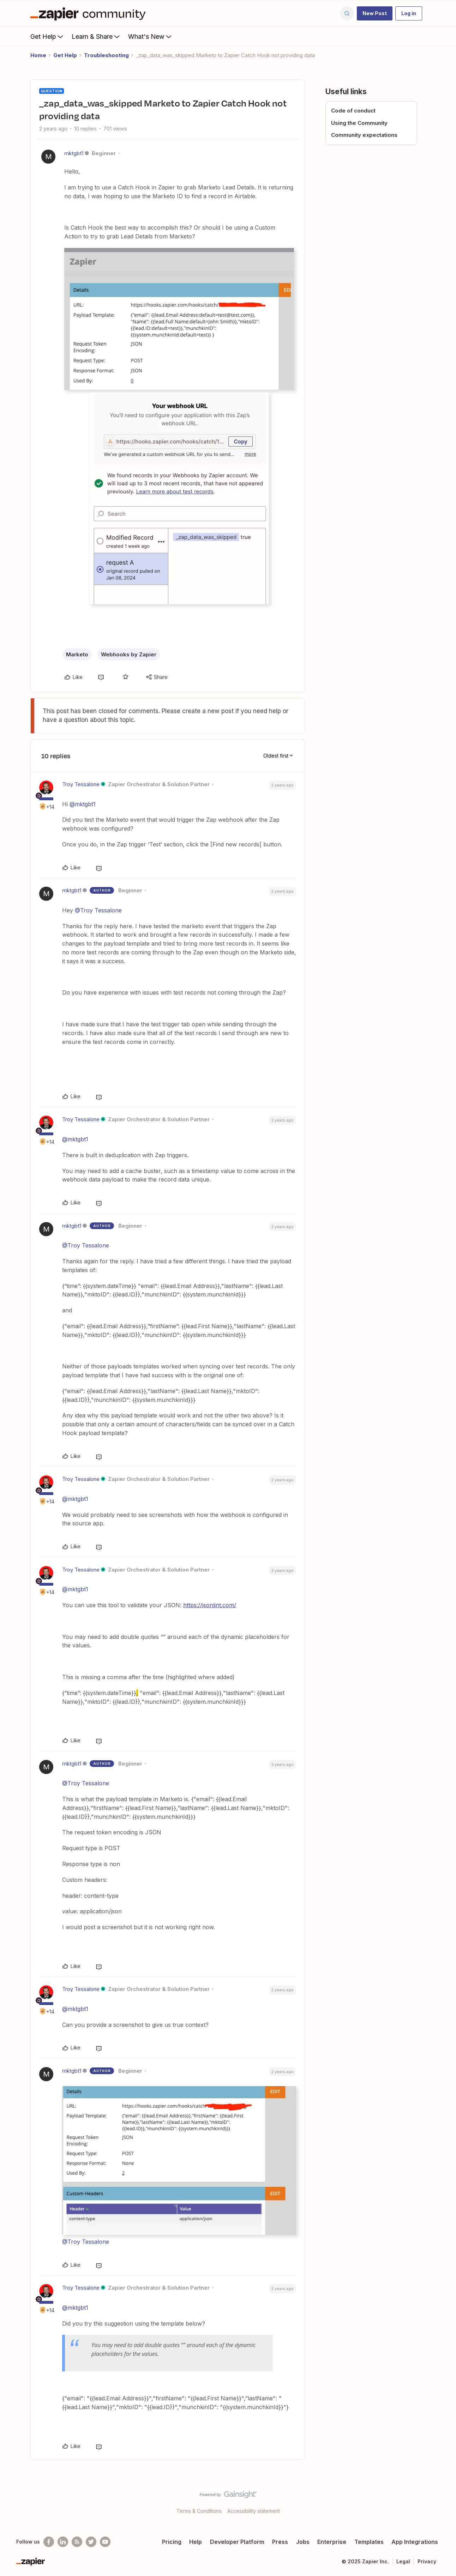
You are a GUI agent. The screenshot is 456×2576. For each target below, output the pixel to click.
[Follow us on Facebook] (48, 2541)
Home (38, 55)
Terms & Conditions (199, 2511)
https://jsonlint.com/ (209, 1605)
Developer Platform (237, 2541)
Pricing (171, 2541)
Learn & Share (96, 36)
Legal (403, 2561)
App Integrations (414, 2541)
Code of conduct (353, 110)
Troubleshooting (106, 55)
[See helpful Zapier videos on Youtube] (105, 2541)
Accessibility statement (253, 2511)
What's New (150, 36)
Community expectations (364, 135)
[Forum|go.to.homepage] (89, 13)
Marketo (77, 654)
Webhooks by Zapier (128, 654)
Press (280, 2541)
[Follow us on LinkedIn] (63, 2541)
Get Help (47, 36)
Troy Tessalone (81, 784)
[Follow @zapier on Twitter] (91, 2541)
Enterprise (331, 2541)
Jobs (303, 2541)
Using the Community (359, 123)
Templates (369, 2541)
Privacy (427, 2561)
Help (195, 2541)
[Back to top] (442, 2500)
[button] (374, 13)
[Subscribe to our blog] (77, 2541)
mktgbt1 (73, 153)
